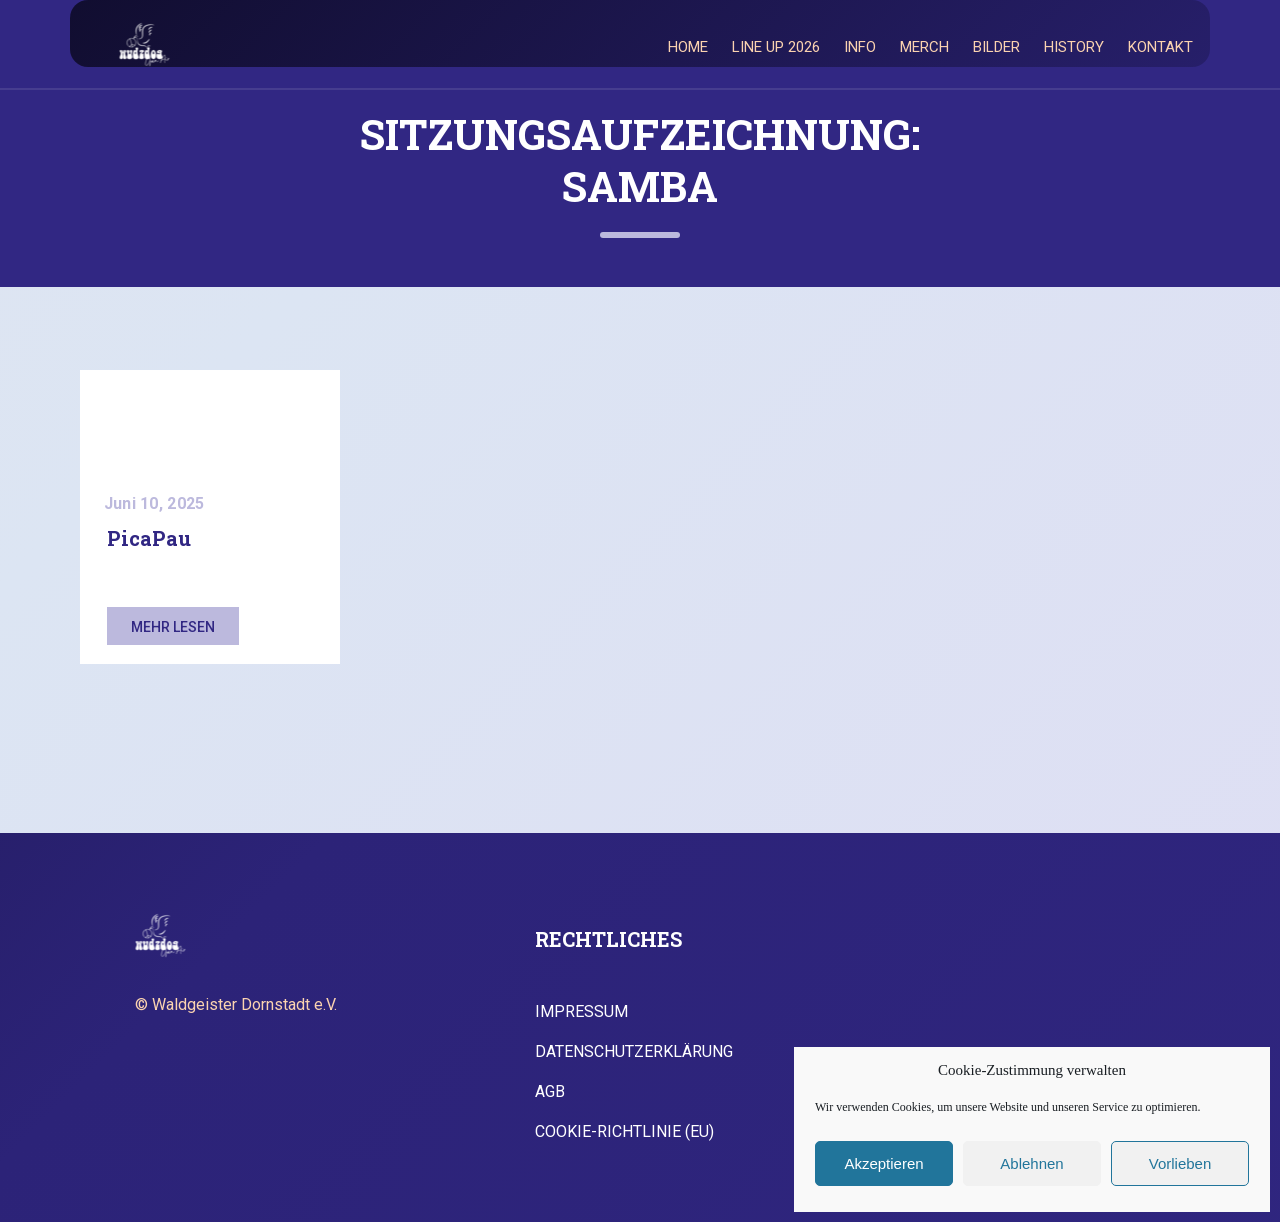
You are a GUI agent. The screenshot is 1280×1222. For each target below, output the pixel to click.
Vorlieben (1180, 1163)
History (1074, 47)
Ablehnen (1031, 1163)
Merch (924, 47)
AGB (550, 1092)
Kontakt (1160, 47)
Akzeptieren (883, 1163)
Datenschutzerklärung (634, 1052)
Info (860, 47)
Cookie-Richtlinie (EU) (624, 1132)
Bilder (996, 47)
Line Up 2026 (776, 47)
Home (688, 47)
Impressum (581, 1012)
